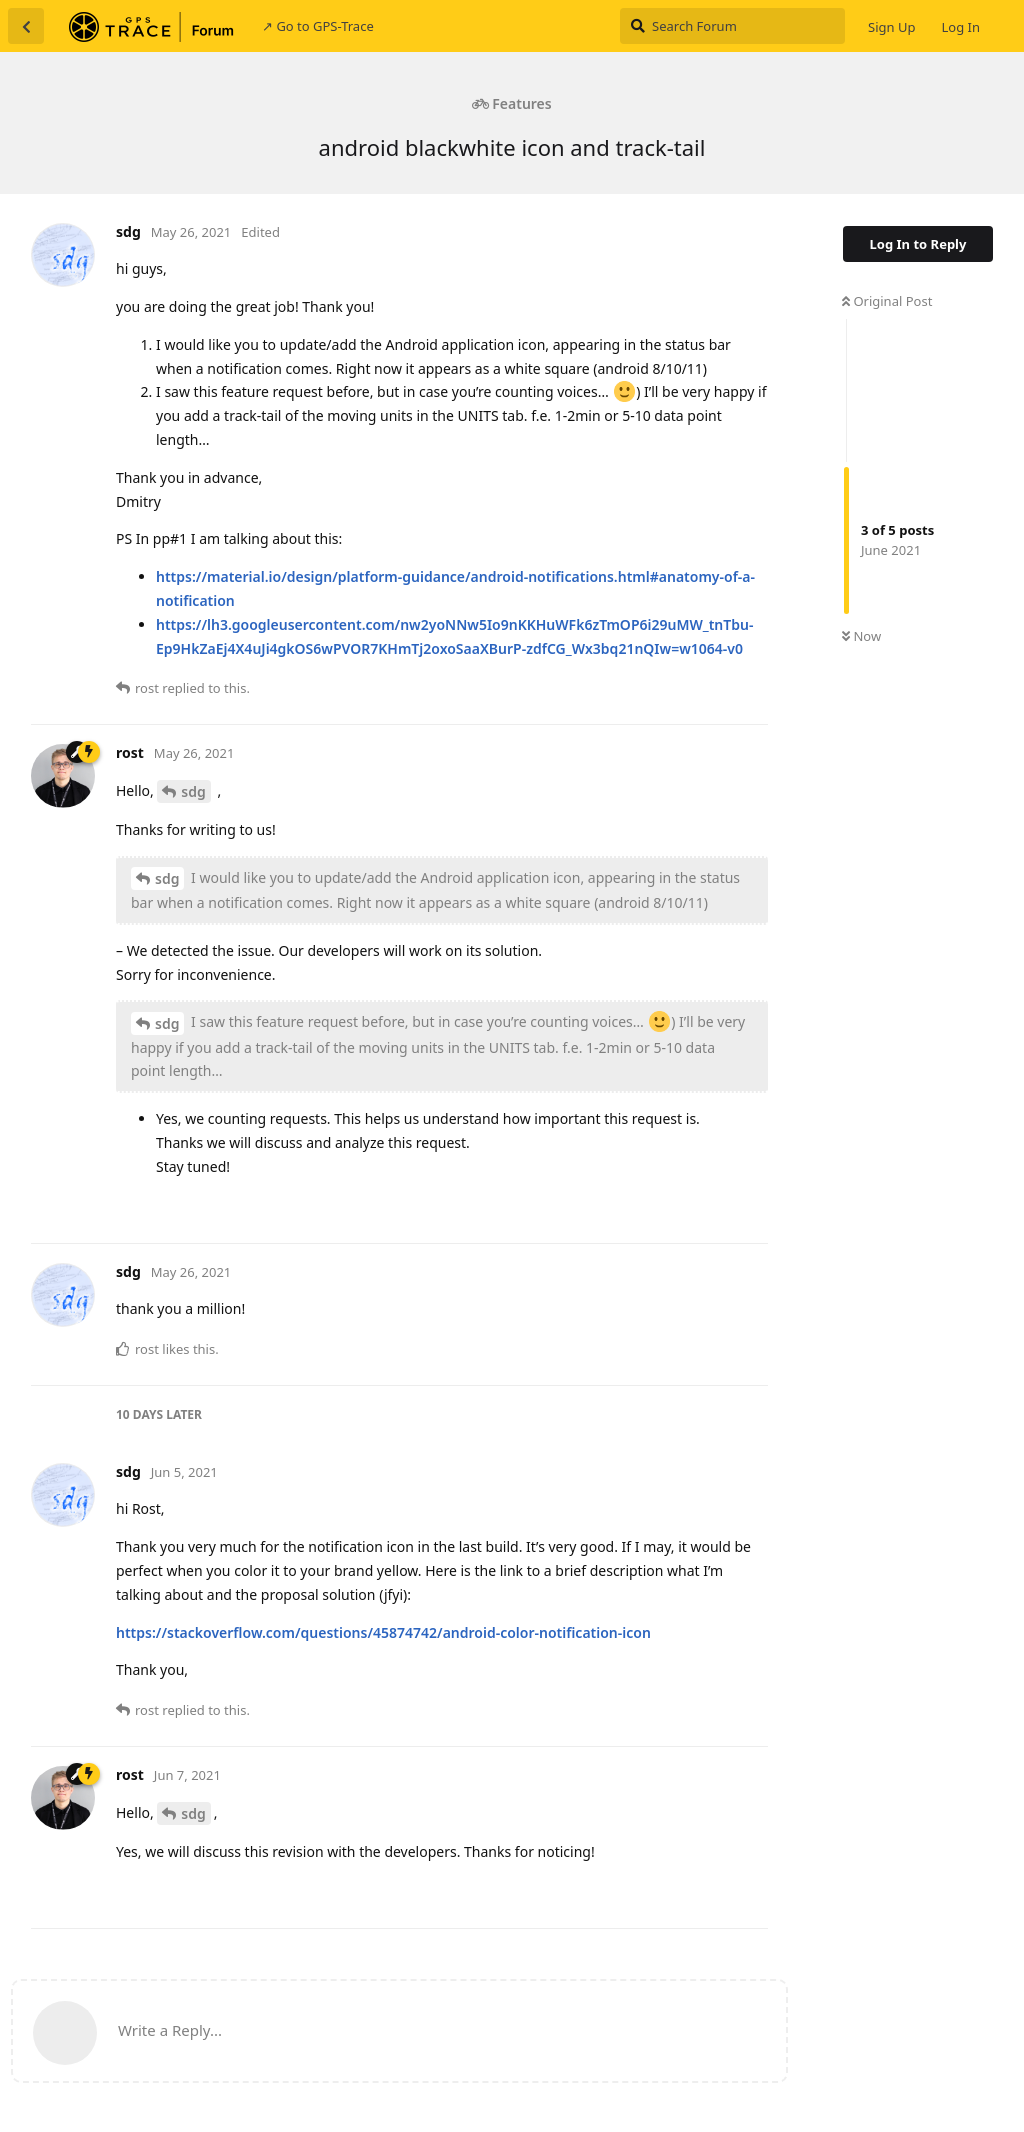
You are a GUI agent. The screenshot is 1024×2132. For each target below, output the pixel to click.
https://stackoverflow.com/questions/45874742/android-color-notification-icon (383, 1632)
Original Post (887, 301)
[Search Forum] (732, 26)
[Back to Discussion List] (26, 26)
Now (861, 636)
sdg (193, 791)
